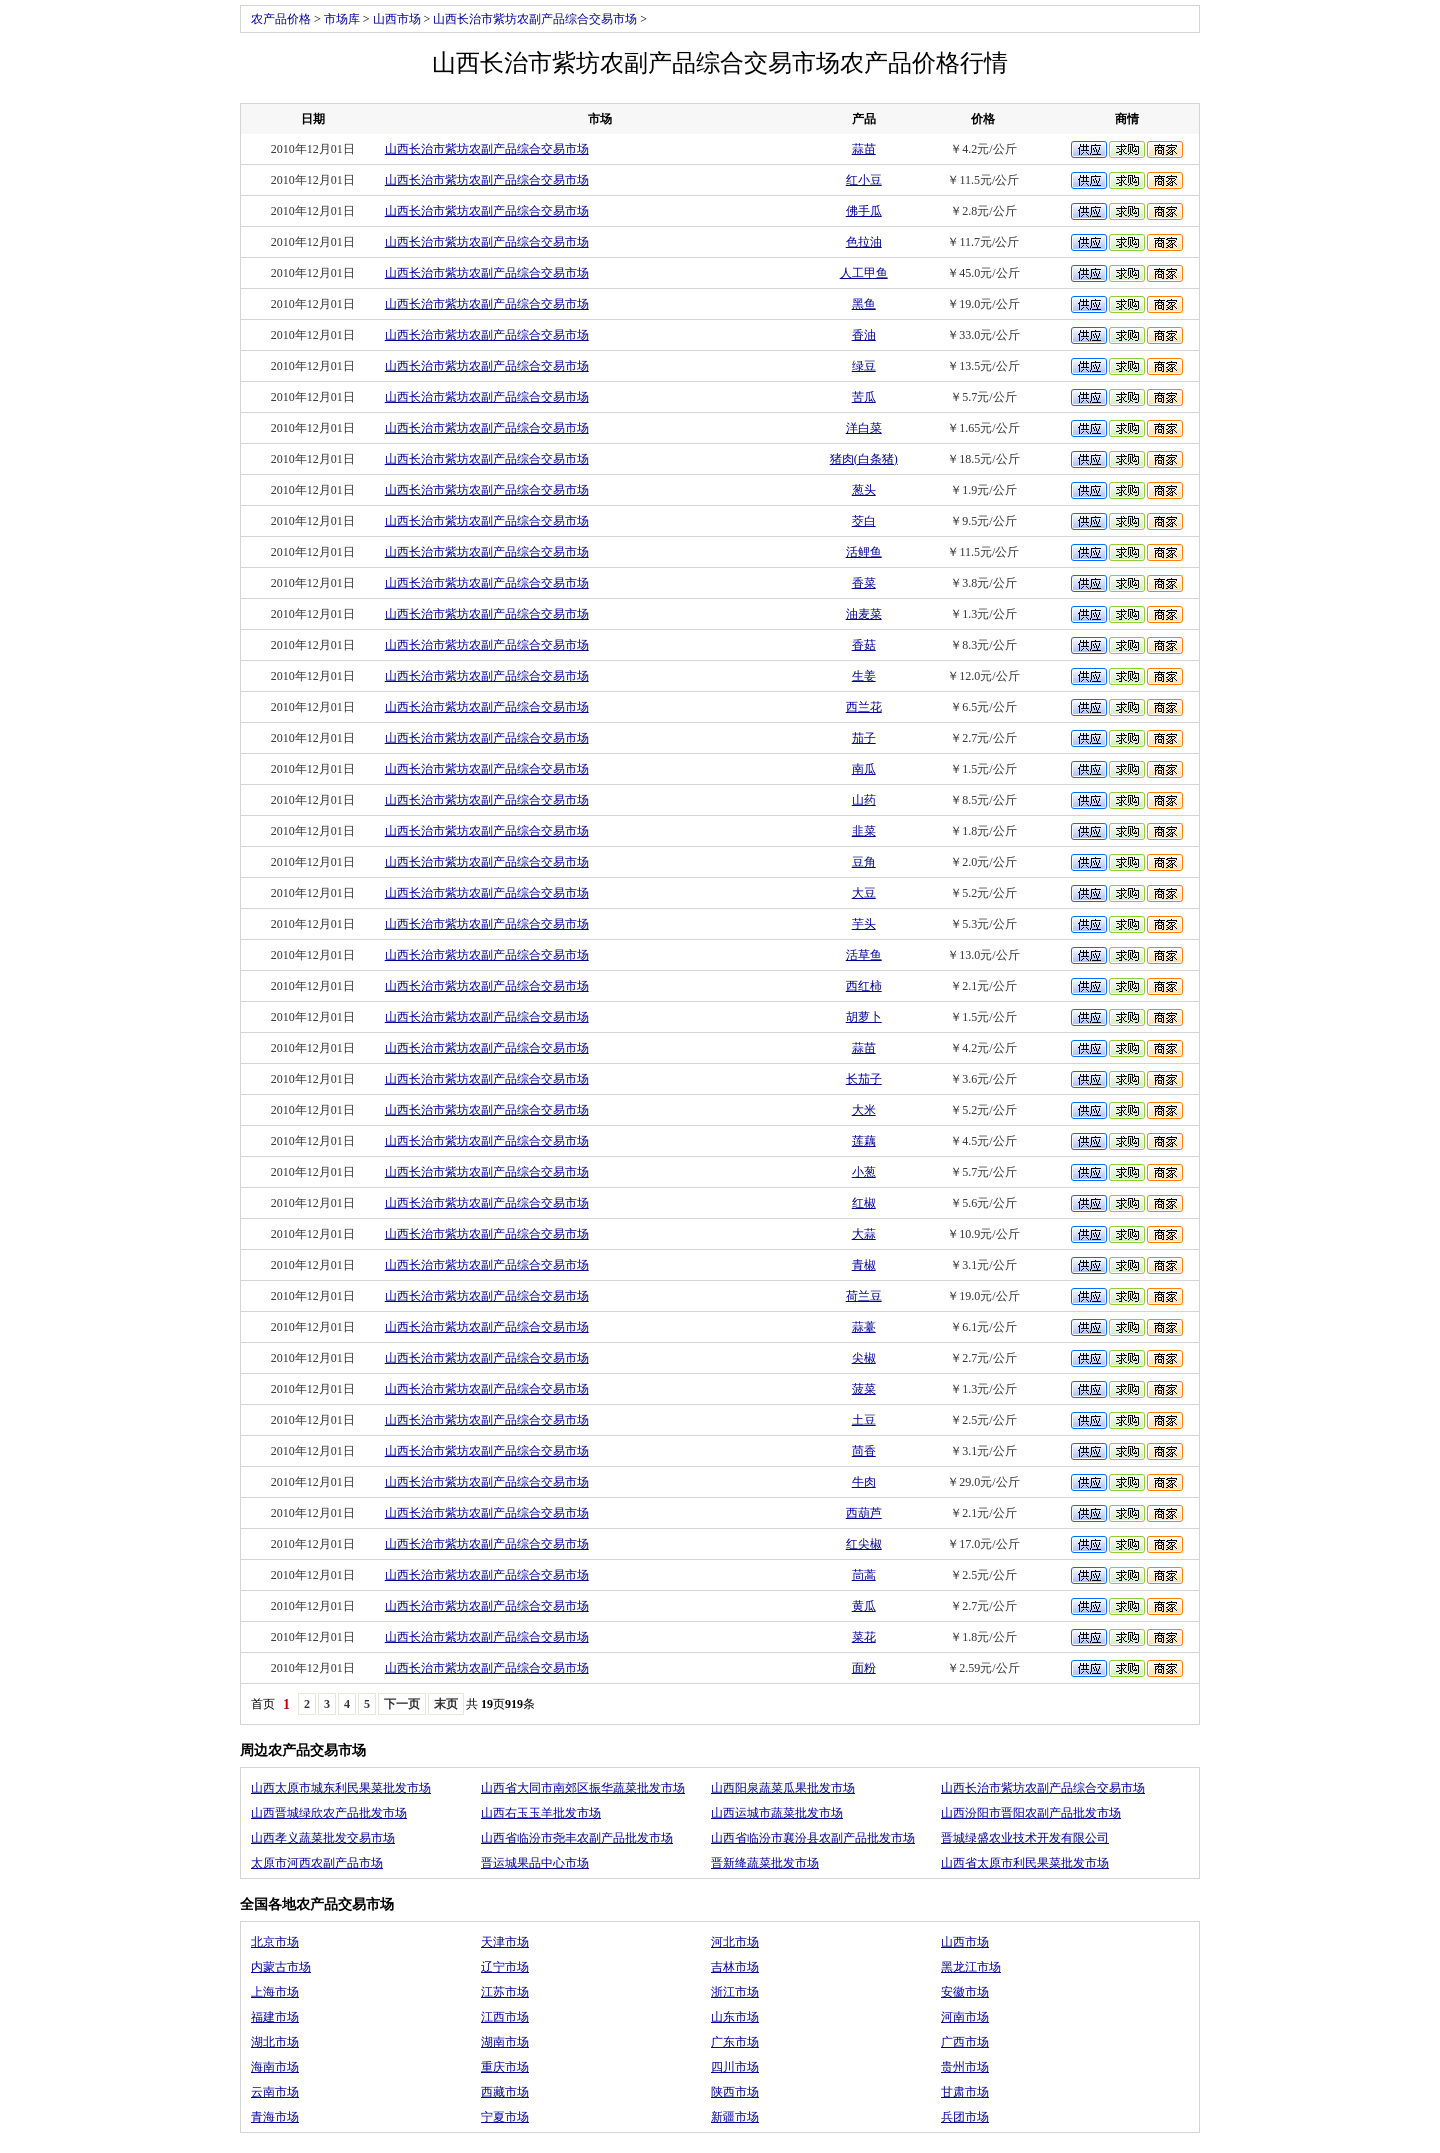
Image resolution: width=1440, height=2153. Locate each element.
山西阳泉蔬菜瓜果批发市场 (783, 1788)
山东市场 (735, 2017)
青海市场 (275, 2117)
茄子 (864, 738)
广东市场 (735, 2042)
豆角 (864, 862)
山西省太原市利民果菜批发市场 (1025, 1863)
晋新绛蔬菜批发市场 (765, 1863)
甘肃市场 (965, 2092)
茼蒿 (864, 1575)
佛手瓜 (864, 211)
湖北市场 (275, 2042)
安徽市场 (965, 1992)
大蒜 (864, 1234)
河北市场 (735, 1942)
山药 (864, 800)
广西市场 (965, 2042)
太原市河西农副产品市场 (317, 1863)
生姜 (864, 676)
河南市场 (965, 2017)
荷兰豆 (864, 1296)
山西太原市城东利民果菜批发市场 (341, 1788)
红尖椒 (864, 1544)
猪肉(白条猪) (864, 459)
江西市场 (505, 2017)
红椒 (864, 1203)
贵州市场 (965, 2067)
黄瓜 (864, 1606)
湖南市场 (505, 2042)
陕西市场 (735, 2092)
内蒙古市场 (281, 1967)
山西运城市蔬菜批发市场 (777, 1813)
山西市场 (397, 19)
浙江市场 (735, 1992)
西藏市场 (505, 2092)
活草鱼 (864, 955)
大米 (864, 1110)
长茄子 (864, 1079)
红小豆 (864, 180)
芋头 (864, 924)
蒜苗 (864, 149)
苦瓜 (864, 397)
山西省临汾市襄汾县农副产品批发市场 (813, 1838)
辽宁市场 (505, 1967)
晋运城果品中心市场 (535, 1863)
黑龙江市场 (971, 1967)
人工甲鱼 (864, 273)
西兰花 (864, 707)
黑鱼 (864, 304)
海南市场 (275, 2067)
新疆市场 (735, 2117)
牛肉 (864, 1482)
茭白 (864, 521)
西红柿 (864, 986)
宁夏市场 (505, 2117)
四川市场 (735, 2067)
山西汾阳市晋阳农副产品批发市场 (1031, 1813)
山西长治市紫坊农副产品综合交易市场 (535, 19)
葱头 (864, 490)
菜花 (864, 1637)
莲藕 (864, 1141)
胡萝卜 (864, 1017)
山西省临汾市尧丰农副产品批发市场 (577, 1838)
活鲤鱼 (864, 552)
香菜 (864, 583)
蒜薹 (864, 1327)
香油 (864, 335)
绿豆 (864, 366)
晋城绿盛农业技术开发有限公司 (1025, 1838)
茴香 (864, 1451)
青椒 (864, 1265)
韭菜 (864, 831)
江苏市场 (505, 1992)
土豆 (864, 1420)
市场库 (342, 19)
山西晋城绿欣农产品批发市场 (329, 1813)
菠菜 (864, 1389)
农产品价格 (281, 19)
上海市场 (275, 1992)
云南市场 (275, 2092)
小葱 (864, 1172)
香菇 (864, 645)
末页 (446, 1704)
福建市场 (275, 2017)
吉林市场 (735, 1967)
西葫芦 (864, 1513)
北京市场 (275, 1942)
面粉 (864, 1668)
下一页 (402, 1704)
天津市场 (505, 1942)
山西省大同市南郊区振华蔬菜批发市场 (583, 1788)
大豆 (864, 893)
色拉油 (864, 242)
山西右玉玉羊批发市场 (541, 1813)
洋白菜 (864, 428)
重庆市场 (505, 2067)
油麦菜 (864, 614)
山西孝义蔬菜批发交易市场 (323, 1838)
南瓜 (864, 769)
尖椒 (864, 1358)
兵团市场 (965, 2117)
